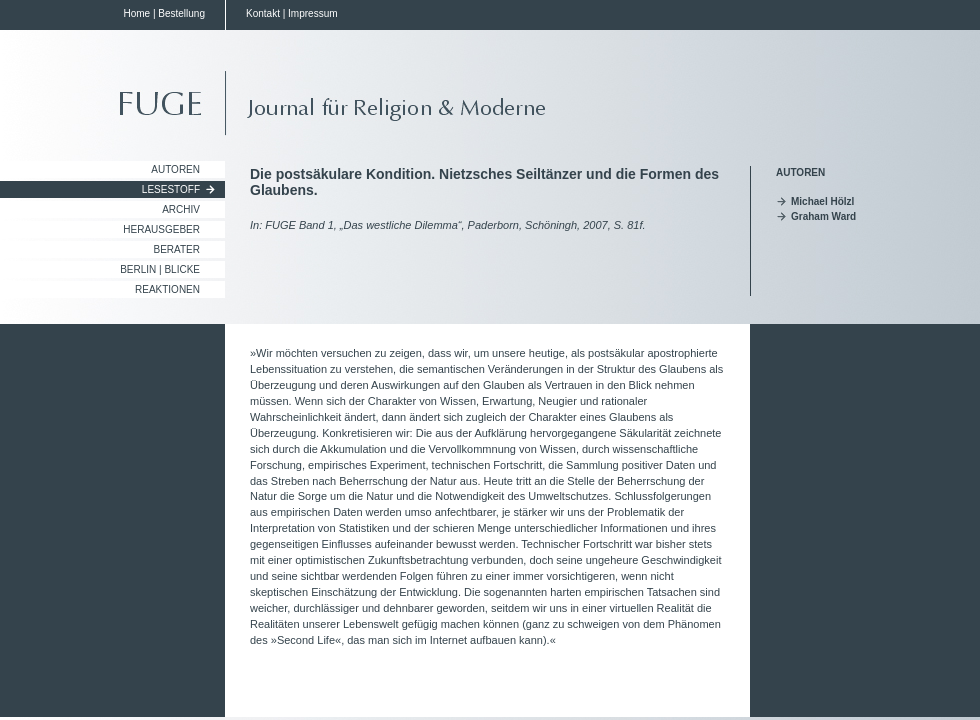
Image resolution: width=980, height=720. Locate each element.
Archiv (181, 209)
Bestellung (181, 13)
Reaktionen (167, 289)
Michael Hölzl (822, 201)
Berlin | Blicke (160, 269)
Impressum (312, 13)
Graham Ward (823, 216)
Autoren (175, 169)
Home (136, 13)
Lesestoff (171, 189)
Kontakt (263, 13)
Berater (177, 249)
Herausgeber (161, 229)
